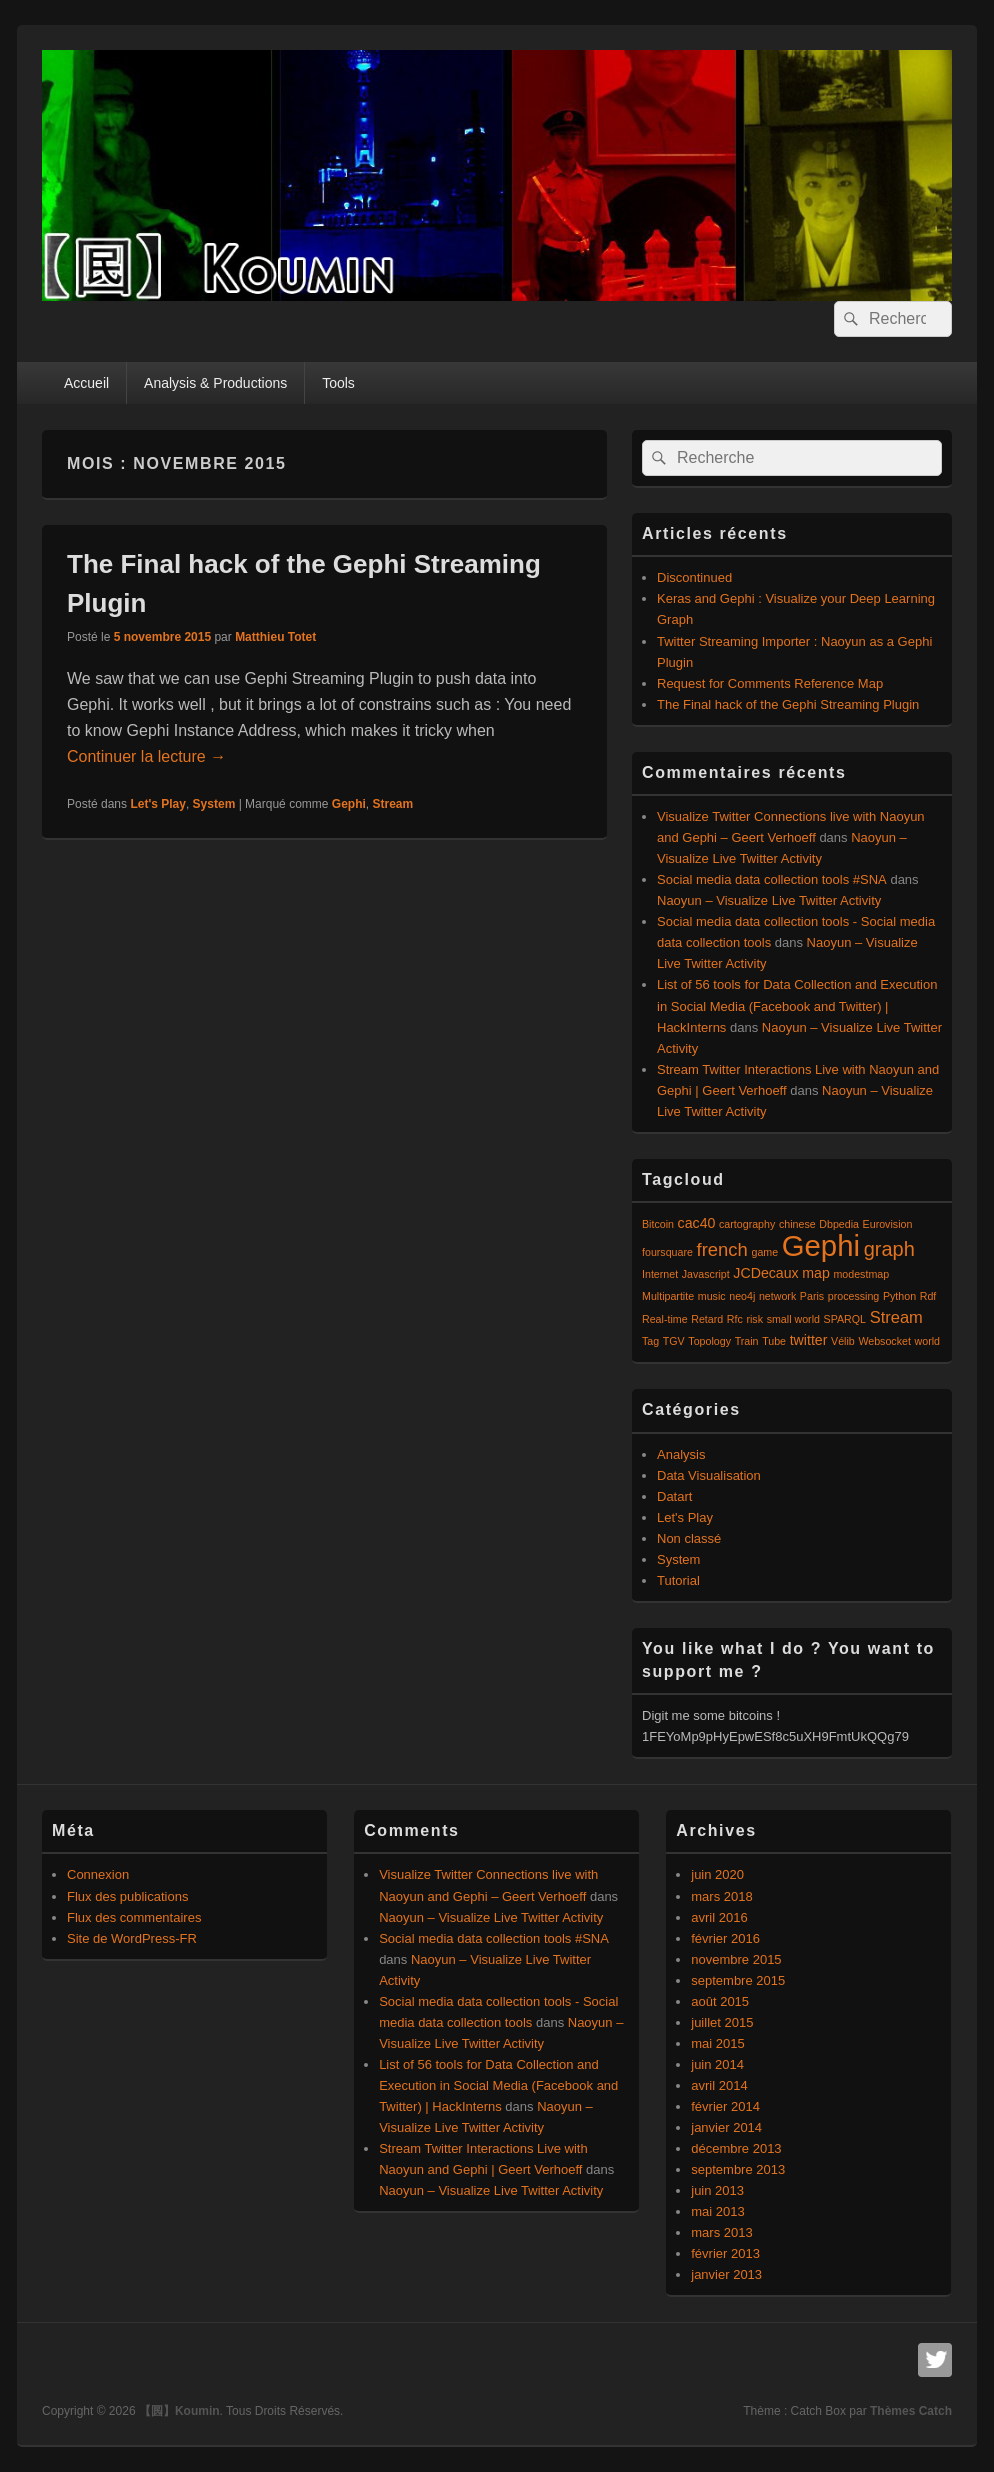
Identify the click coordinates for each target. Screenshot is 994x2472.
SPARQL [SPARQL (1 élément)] (845, 1319)
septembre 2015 (738, 1980)
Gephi (349, 804)
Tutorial (678, 1580)
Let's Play (158, 804)
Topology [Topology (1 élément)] (709, 1341)
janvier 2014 (726, 2127)
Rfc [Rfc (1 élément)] (735, 1319)
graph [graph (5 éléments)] (889, 1249)
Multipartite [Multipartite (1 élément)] (668, 1296)
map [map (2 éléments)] (816, 1273)
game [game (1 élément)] (764, 1252)
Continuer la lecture (146, 756)
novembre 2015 (736, 1959)
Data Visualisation (709, 1475)
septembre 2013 (738, 2169)
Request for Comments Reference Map (770, 683)
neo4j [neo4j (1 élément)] (742, 1296)
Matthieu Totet (275, 637)
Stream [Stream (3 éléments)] (896, 1317)
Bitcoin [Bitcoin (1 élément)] (658, 1224)
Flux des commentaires (134, 1917)
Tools (338, 383)
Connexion (98, 1874)
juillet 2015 (722, 2022)
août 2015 (720, 2001)
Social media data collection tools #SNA (772, 879)
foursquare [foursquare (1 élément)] (667, 1252)
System (214, 804)
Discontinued (694, 577)
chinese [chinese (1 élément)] (797, 1224)
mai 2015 (717, 2043)
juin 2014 (717, 2064)
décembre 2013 (736, 2148)
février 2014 (725, 2106)
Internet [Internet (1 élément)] (660, 1274)
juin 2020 (717, 1874)
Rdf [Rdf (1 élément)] (928, 1296)
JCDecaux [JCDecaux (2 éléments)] (765, 1273)
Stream (393, 804)
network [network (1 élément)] (777, 1296)
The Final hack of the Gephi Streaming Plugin (788, 704)
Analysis (681, 1454)
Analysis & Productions (215, 383)
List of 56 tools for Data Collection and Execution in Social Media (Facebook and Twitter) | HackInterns (797, 1005)
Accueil (86, 383)
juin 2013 (717, 2190)
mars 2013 (721, 2232)
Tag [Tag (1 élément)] (650, 1341)
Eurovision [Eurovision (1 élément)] (888, 1224)
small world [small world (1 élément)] (793, 1319)
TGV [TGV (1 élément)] (674, 1341)
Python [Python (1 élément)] (899, 1296)
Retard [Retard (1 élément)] (707, 1319)
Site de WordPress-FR (132, 1938)
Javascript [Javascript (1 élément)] (706, 1274)
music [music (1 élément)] (712, 1296)
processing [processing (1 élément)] (854, 1296)
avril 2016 (719, 1917)
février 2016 (725, 1938)
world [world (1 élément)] (927, 1341)
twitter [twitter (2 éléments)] (809, 1340)
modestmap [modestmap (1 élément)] (861, 1274)
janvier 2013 (726, 2274)
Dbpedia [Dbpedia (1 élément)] (839, 1224)
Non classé (689, 1538)
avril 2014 (719, 2085)
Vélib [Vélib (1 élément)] (843, 1341)
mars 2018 (721, 1896)
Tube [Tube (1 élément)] (774, 1341)
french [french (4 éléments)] (722, 1249)
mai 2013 (717, 2211)
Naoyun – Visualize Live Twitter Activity (769, 900)
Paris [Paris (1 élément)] (812, 1296)
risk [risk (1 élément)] (754, 1319)
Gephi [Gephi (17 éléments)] (821, 1245)
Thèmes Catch (911, 2411)
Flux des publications (127, 1896)
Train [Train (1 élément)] (747, 1341)
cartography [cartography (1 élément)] (747, 1224)
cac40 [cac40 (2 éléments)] (697, 1223)
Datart (674, 1496)
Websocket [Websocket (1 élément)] (884, 1341)
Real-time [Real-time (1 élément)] (665, 1319)
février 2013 (725, 2253)
